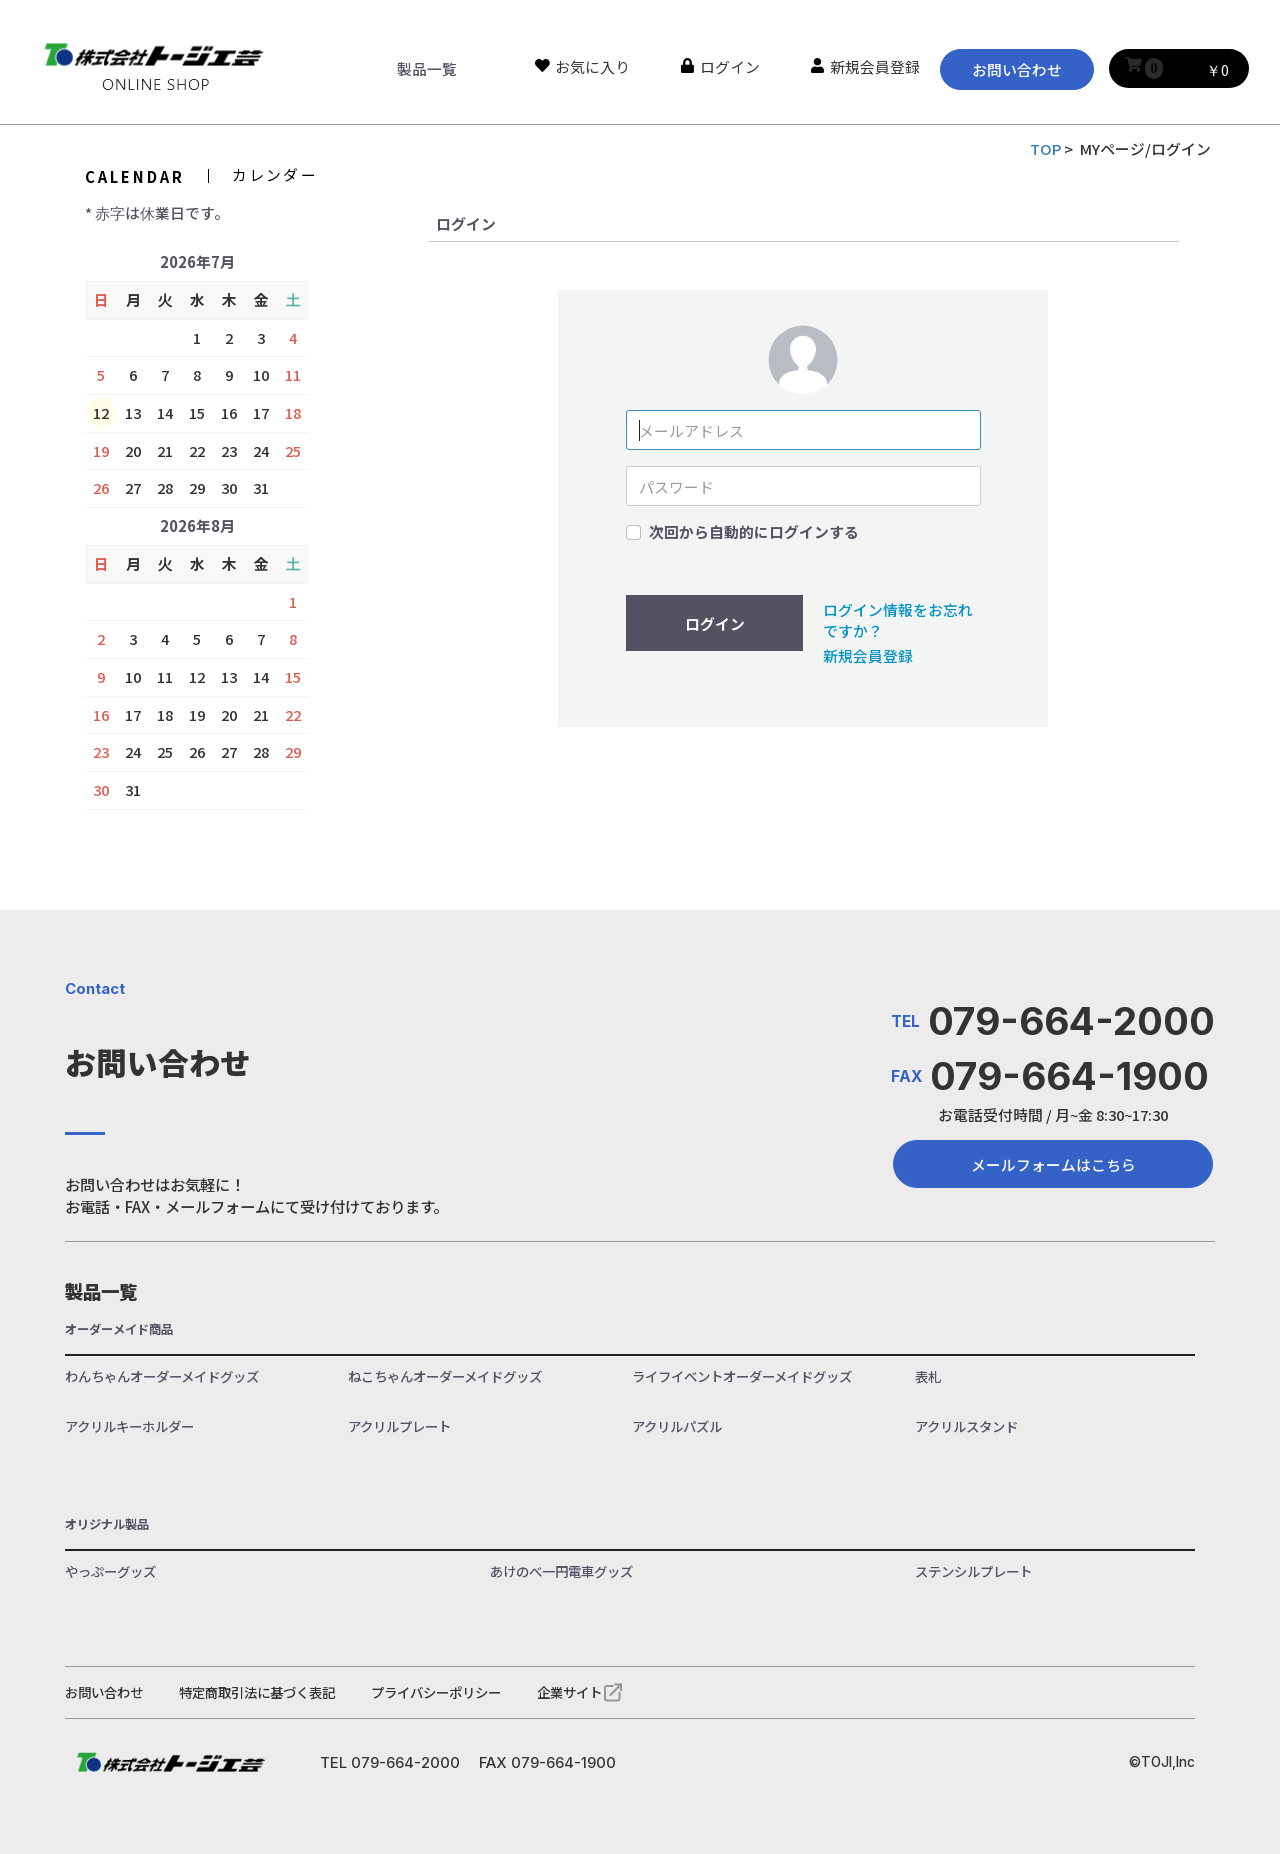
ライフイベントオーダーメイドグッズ (742, 1376)
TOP (1045, 148)
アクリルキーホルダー (129, 1426)
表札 (928, 1376)
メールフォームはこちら (1053, 1164)
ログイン (715, 623)
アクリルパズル (677, 1426)
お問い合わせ (1017, 69)
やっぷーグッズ (110, 1571)
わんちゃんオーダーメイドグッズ (162, 1376)
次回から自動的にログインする (754, 532)
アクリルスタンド (966, 1426)
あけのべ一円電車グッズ (561, 1571)
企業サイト (569, 1692)
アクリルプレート (399, 1426)
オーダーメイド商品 (119, 1329)
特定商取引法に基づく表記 (257, 1692)
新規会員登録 (868, 655)
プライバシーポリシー (436, 1692)
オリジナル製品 (107, 1524)
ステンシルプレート (973, 1571)
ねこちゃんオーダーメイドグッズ (445, 1376)
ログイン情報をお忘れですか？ (898, 620)
